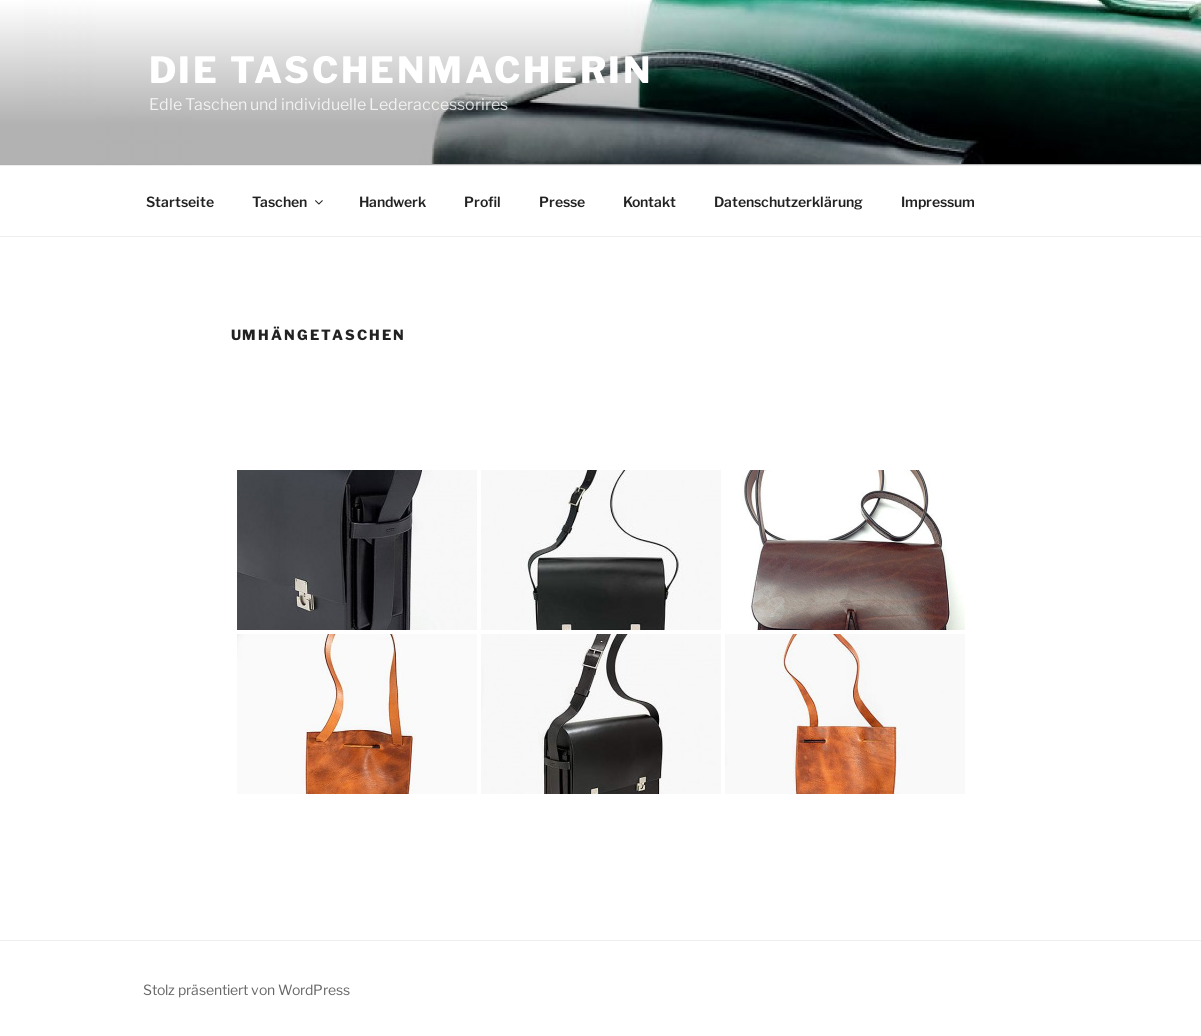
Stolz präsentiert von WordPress (246, 989)
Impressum (938, 201)
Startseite (180, 201)
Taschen (289, 201)
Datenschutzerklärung (788, 201)
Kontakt (649, 201)
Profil (482, 201)
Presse (562, 201)
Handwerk (392, 201)
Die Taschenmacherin (401, 70)
